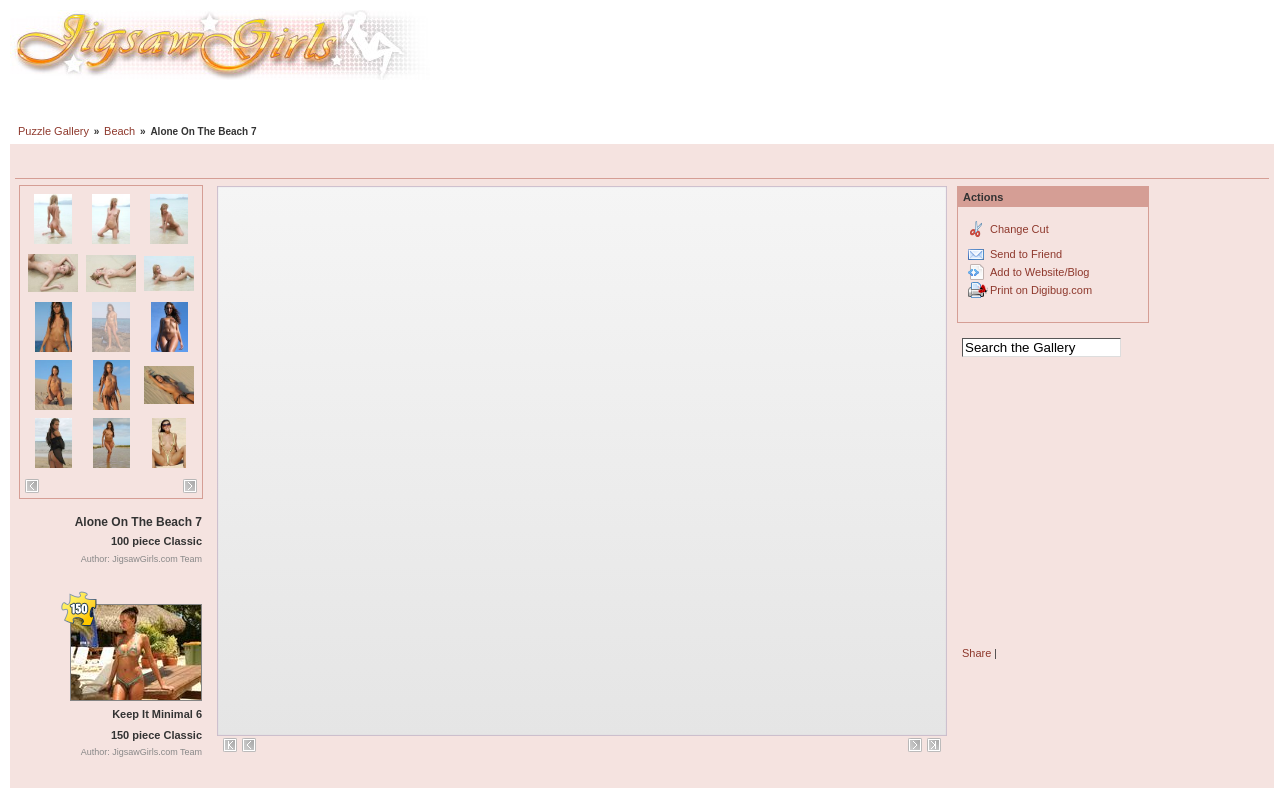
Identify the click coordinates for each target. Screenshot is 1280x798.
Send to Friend (1026, 254)
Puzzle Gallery (53, 131)
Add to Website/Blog (1039, 272)
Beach (119, 131)
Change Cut (1019, 229)
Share (976, 653)
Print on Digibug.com (1041, 290)
